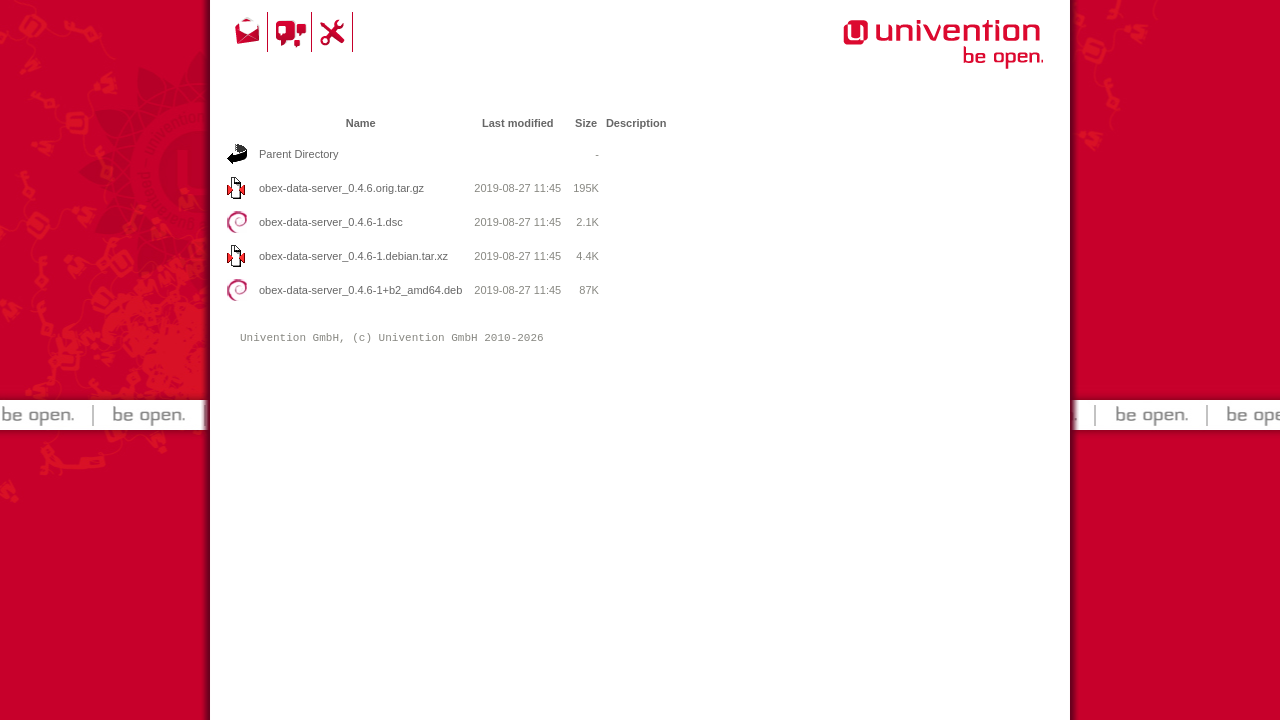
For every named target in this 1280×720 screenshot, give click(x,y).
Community (292, 32)
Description (636, 123)
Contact (249, 32)
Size (586, 123)
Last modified (518, 123)
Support (335, 32)
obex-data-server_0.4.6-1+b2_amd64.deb (360, 290)
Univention (903, 55)
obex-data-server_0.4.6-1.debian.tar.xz (353, 256)
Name (361, 123)
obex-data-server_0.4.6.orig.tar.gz (341, 188)
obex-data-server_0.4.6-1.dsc (331, 222)
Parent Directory (298, 154)
